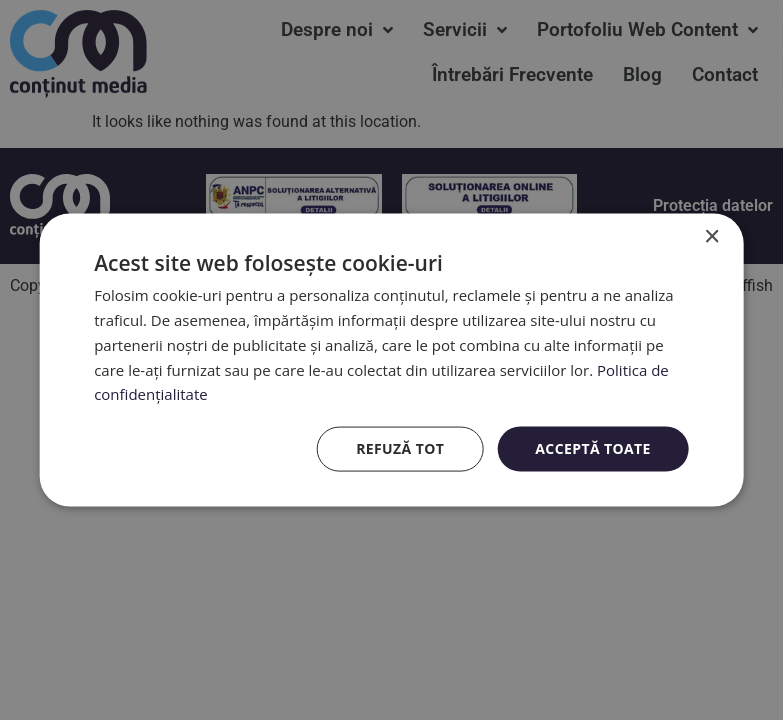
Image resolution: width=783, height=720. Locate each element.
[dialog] (391, 360)
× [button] (711, 237)
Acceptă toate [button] (593, 448)
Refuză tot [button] (400, 448)
